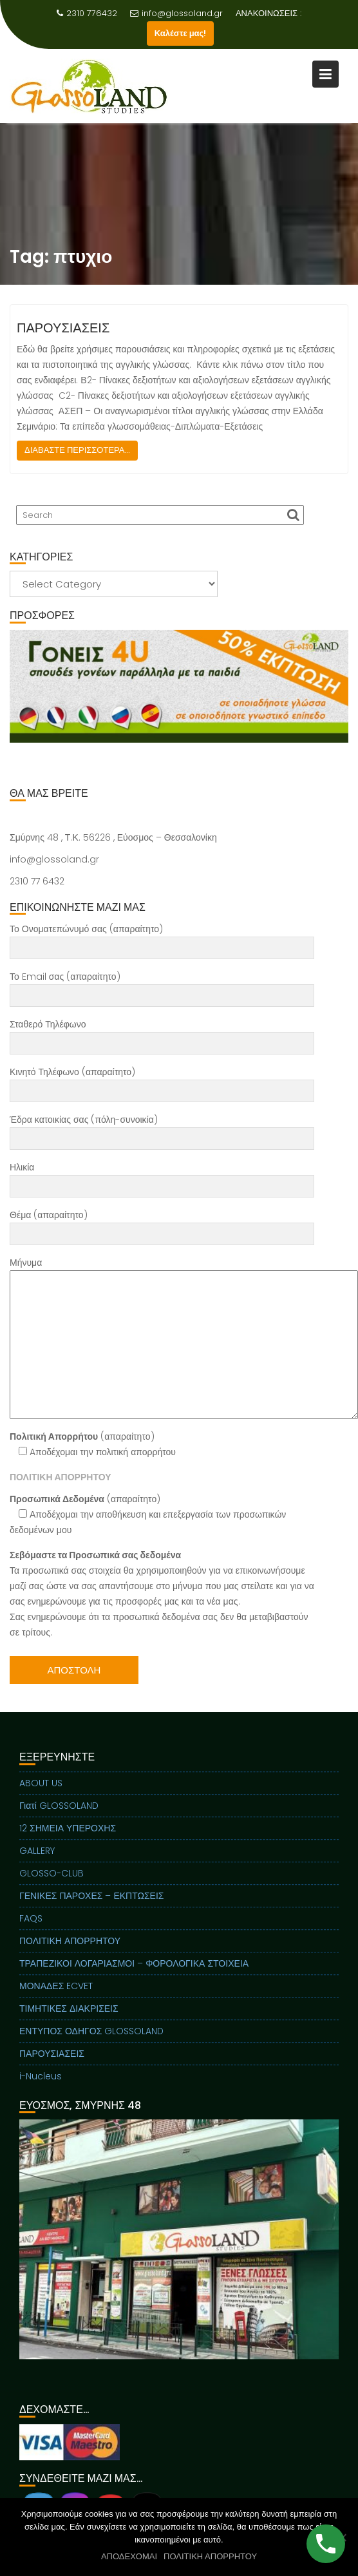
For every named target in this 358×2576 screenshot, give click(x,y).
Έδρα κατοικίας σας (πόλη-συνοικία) (162, 1129)
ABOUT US (40, 1795)
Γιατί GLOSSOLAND (59, 1817)
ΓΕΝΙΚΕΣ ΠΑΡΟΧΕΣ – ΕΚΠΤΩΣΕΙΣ (91, 1908)
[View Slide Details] (179, 686)
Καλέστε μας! (181, 33)
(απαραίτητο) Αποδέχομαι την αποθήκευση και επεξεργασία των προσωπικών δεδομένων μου (148, 1514)
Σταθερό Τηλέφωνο (162, 1034)
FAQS (30, 1930)
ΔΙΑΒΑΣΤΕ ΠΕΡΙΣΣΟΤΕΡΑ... (77, 450)
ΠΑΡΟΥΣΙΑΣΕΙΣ (63, 328)
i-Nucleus (40, 2088)
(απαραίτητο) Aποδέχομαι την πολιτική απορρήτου (93, 1444)
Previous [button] (26, 686)
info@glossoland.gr (176, 13)
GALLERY (37, 1862)
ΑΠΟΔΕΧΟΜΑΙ (129, 2556)
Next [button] (332, 686)
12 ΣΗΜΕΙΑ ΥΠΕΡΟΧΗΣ (67, 1840)
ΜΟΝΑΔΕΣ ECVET (56, 1998)
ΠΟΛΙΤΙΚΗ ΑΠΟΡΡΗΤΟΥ (69, 1953)
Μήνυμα (162, 1337)
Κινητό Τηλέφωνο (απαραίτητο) (162, 1081)
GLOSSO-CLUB (51, 1885)
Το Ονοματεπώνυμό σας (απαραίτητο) (162, 938)
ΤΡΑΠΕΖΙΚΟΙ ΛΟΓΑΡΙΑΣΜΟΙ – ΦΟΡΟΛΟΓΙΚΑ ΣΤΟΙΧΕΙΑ (134, 1975)
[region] (179, 702)
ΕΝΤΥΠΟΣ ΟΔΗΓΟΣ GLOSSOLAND (91, 2043)
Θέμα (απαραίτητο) (162, 1224)
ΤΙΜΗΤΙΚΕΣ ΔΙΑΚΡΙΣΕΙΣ (68, 2020)
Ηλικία (162, 1177)
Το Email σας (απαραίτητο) (162, 986)
